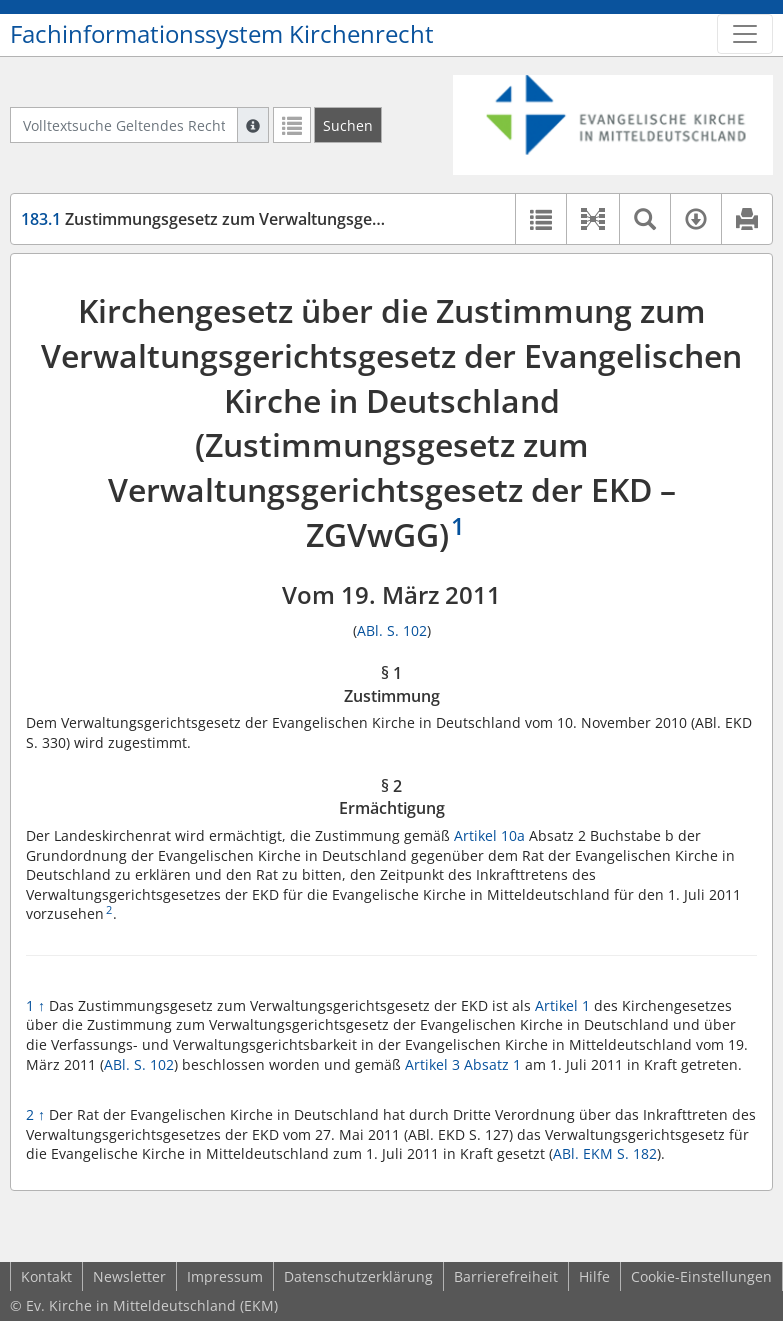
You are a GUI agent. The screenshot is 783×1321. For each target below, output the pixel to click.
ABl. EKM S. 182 (605, 1153)
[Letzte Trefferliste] (292, 125)
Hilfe (594, 1276)
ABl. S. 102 (392, 630)
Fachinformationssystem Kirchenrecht (222, 34)
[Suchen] (348, 125)
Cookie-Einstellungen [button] (701, 1276)
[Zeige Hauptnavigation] (745, 34)
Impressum (225, 1276)
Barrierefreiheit (506, 1276)
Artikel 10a (489, 835)
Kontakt (46, 1276)
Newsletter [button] (129, 1276)
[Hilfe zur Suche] (253, 125)
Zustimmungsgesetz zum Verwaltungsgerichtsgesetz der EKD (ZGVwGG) (316, 219)
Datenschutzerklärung (358, 1276)
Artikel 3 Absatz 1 (463, 1064)
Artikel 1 (564, 1005)
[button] (592, 219)
